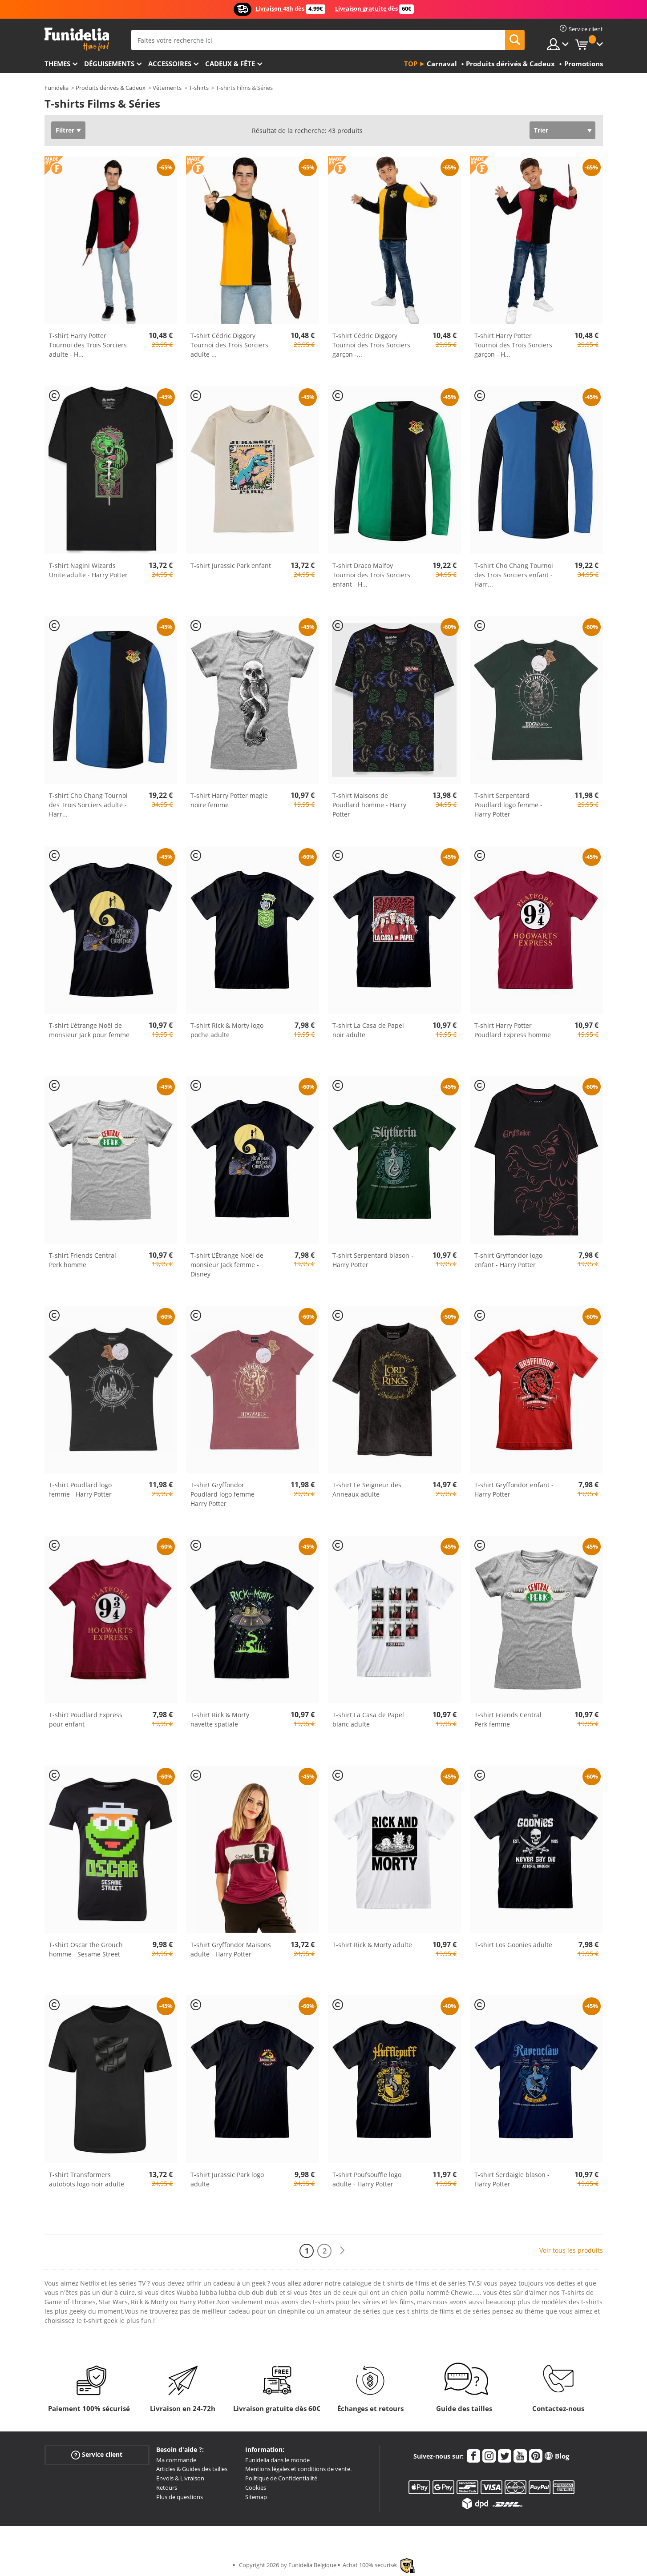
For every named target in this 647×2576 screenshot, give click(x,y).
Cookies (255, 2487)
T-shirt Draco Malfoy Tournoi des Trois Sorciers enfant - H (371, 574)
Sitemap (256, 2497)
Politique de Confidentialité (281, 2478)
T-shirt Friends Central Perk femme (508, 1719)
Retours (166, 2487)
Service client (96, 2454)
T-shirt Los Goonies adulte (513, 1944)
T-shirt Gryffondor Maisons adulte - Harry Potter (230, 1949)
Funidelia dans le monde (277, 2460)
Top (410, 63)
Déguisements (109, 63)
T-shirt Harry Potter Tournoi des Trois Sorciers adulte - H (88, 344)
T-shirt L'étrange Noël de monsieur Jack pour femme (89, 1030)
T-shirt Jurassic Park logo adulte (227, 2179)
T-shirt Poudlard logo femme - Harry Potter (80, 1489)
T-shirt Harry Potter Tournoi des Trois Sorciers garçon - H (513, 344)
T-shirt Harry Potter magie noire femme (229, 800)
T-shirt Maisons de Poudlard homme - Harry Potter (369, 804)
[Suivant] (342, 2250)
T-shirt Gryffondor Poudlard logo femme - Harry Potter (224, 1494)
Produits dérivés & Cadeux (111, 88)
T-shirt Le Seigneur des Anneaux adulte (366, 1489)
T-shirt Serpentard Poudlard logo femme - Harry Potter (508, 804)
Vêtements (167, 88)
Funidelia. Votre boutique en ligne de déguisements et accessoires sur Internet (76, 39)
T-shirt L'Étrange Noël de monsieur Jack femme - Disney (226, 1264)
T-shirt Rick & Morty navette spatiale (219, 1719)
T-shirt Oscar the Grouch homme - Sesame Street (86, 1949)
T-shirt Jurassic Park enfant (230, 565)
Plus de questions (179, 2497)
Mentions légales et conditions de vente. (298, 2469)
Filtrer (65, 130)
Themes (57, 63)
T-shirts (199, 88)
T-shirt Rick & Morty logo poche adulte (226, 1030)
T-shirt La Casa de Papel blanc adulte (368, 1719)
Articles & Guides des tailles (191, 2469)
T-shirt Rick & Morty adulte (372, 1944)
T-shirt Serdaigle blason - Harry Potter (512, 2179)
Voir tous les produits (571, 2250)
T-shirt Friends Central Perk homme (82, 1260)
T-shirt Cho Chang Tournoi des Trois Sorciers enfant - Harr (513, 574)
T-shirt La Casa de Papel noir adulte (368, 1030)
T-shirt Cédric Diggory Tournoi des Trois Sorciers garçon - (371, 344)
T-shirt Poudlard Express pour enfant (85, 1719)
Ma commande (176, 2460)
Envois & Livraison (180, 2478)
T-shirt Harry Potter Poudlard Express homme (512, 1030)
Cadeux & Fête (230, 63)
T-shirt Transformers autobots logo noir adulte (86, 2179)
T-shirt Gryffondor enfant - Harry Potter (514, 1489)
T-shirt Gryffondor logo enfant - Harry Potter (508, 1260)
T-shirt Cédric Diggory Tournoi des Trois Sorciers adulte (229, 344)
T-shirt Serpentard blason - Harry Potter (372, 1260)
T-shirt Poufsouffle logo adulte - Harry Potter (366, 2179)
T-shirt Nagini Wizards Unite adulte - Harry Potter (88, 570)
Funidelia (56, 88)
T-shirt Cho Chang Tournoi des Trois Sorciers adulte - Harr (88, 804)
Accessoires (169, 63)
